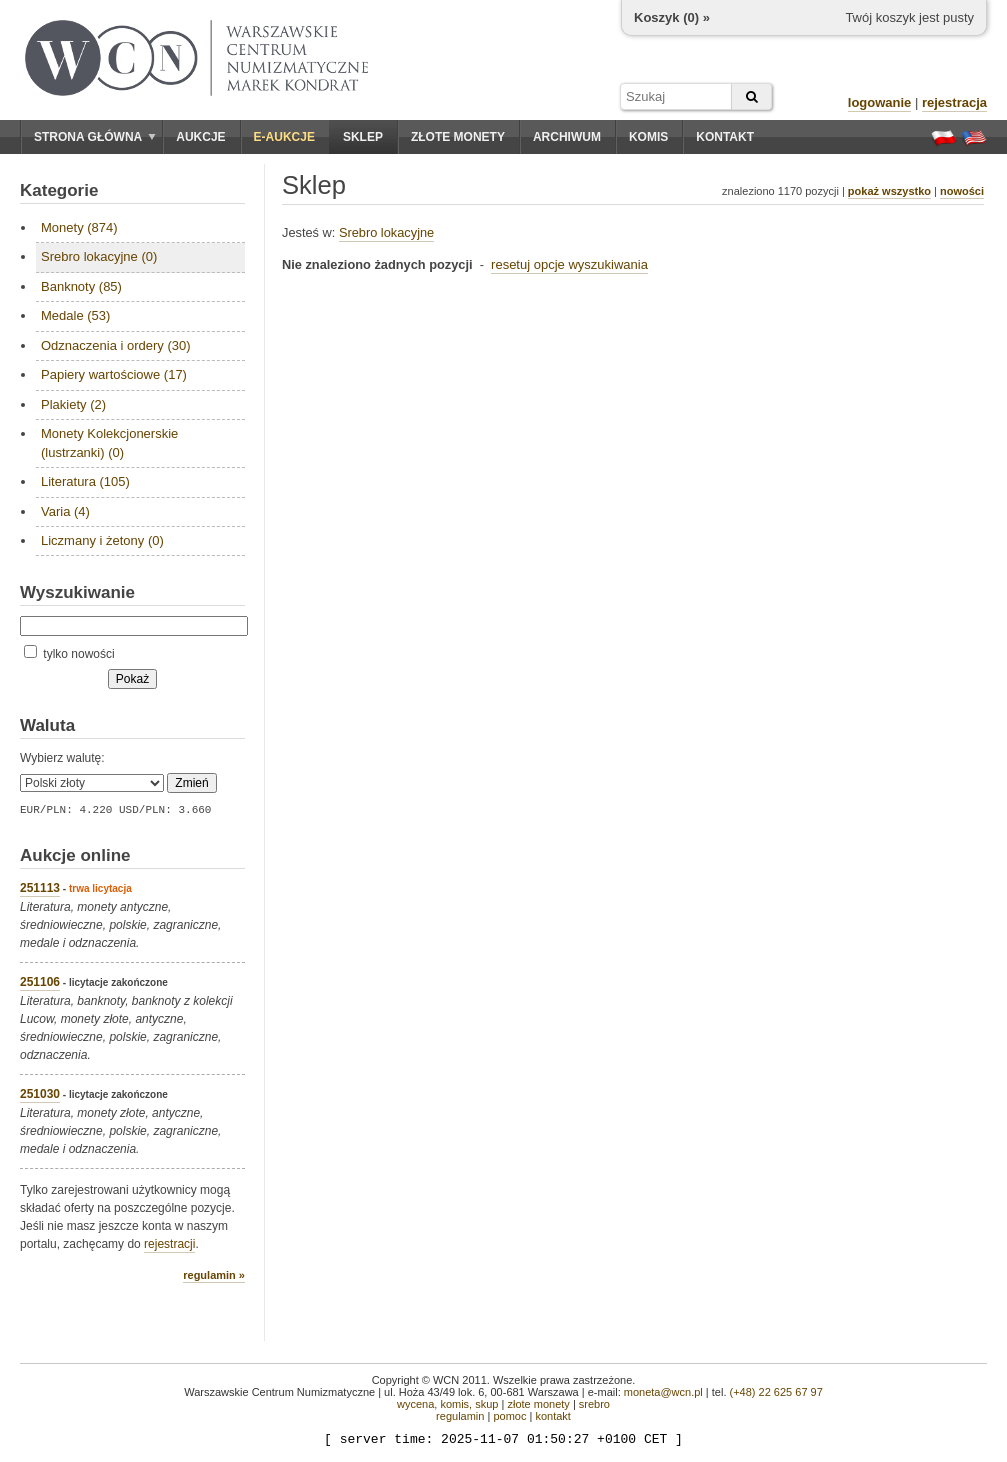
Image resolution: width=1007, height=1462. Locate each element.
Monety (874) (79, 227)
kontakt (552, 1416)
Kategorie (59, 190)
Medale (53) (75, 315)
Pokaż (132, 679)
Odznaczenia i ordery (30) (116, 345)
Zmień (191, 783)
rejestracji (169, 1244)
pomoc (509, 1416)
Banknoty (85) (81, 286)
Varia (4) (65, 511)
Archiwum (567, 137)
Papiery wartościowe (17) (114, 374)
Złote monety (458, 137)
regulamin (460, 1416)
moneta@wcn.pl (663, 1392)
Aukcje (200, 137)
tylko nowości (69, 654)
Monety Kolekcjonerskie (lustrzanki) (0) (109, 442)
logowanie (880, 102)
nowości (962, 191)
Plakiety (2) (73, 404)
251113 (40, 888)
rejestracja (954, 102)
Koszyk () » (672, 17)
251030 (40, 1094)
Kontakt (725, 137)
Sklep (363, 137)
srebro (594, 1404)
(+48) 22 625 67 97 (776, 1392)
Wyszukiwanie (77, 592)
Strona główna (95, 137)
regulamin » (214, 1275)
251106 (40, 982)
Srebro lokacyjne (386, 232)
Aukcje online (75, 855)
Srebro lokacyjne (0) (99, 256)
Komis (648, 137)
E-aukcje (284, 137)
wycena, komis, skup (447, 1404)
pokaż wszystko (889, 191)
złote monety (538, 1404)
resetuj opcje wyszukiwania (569, 264)
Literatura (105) (85, 481)
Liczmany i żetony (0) (102, 540)
